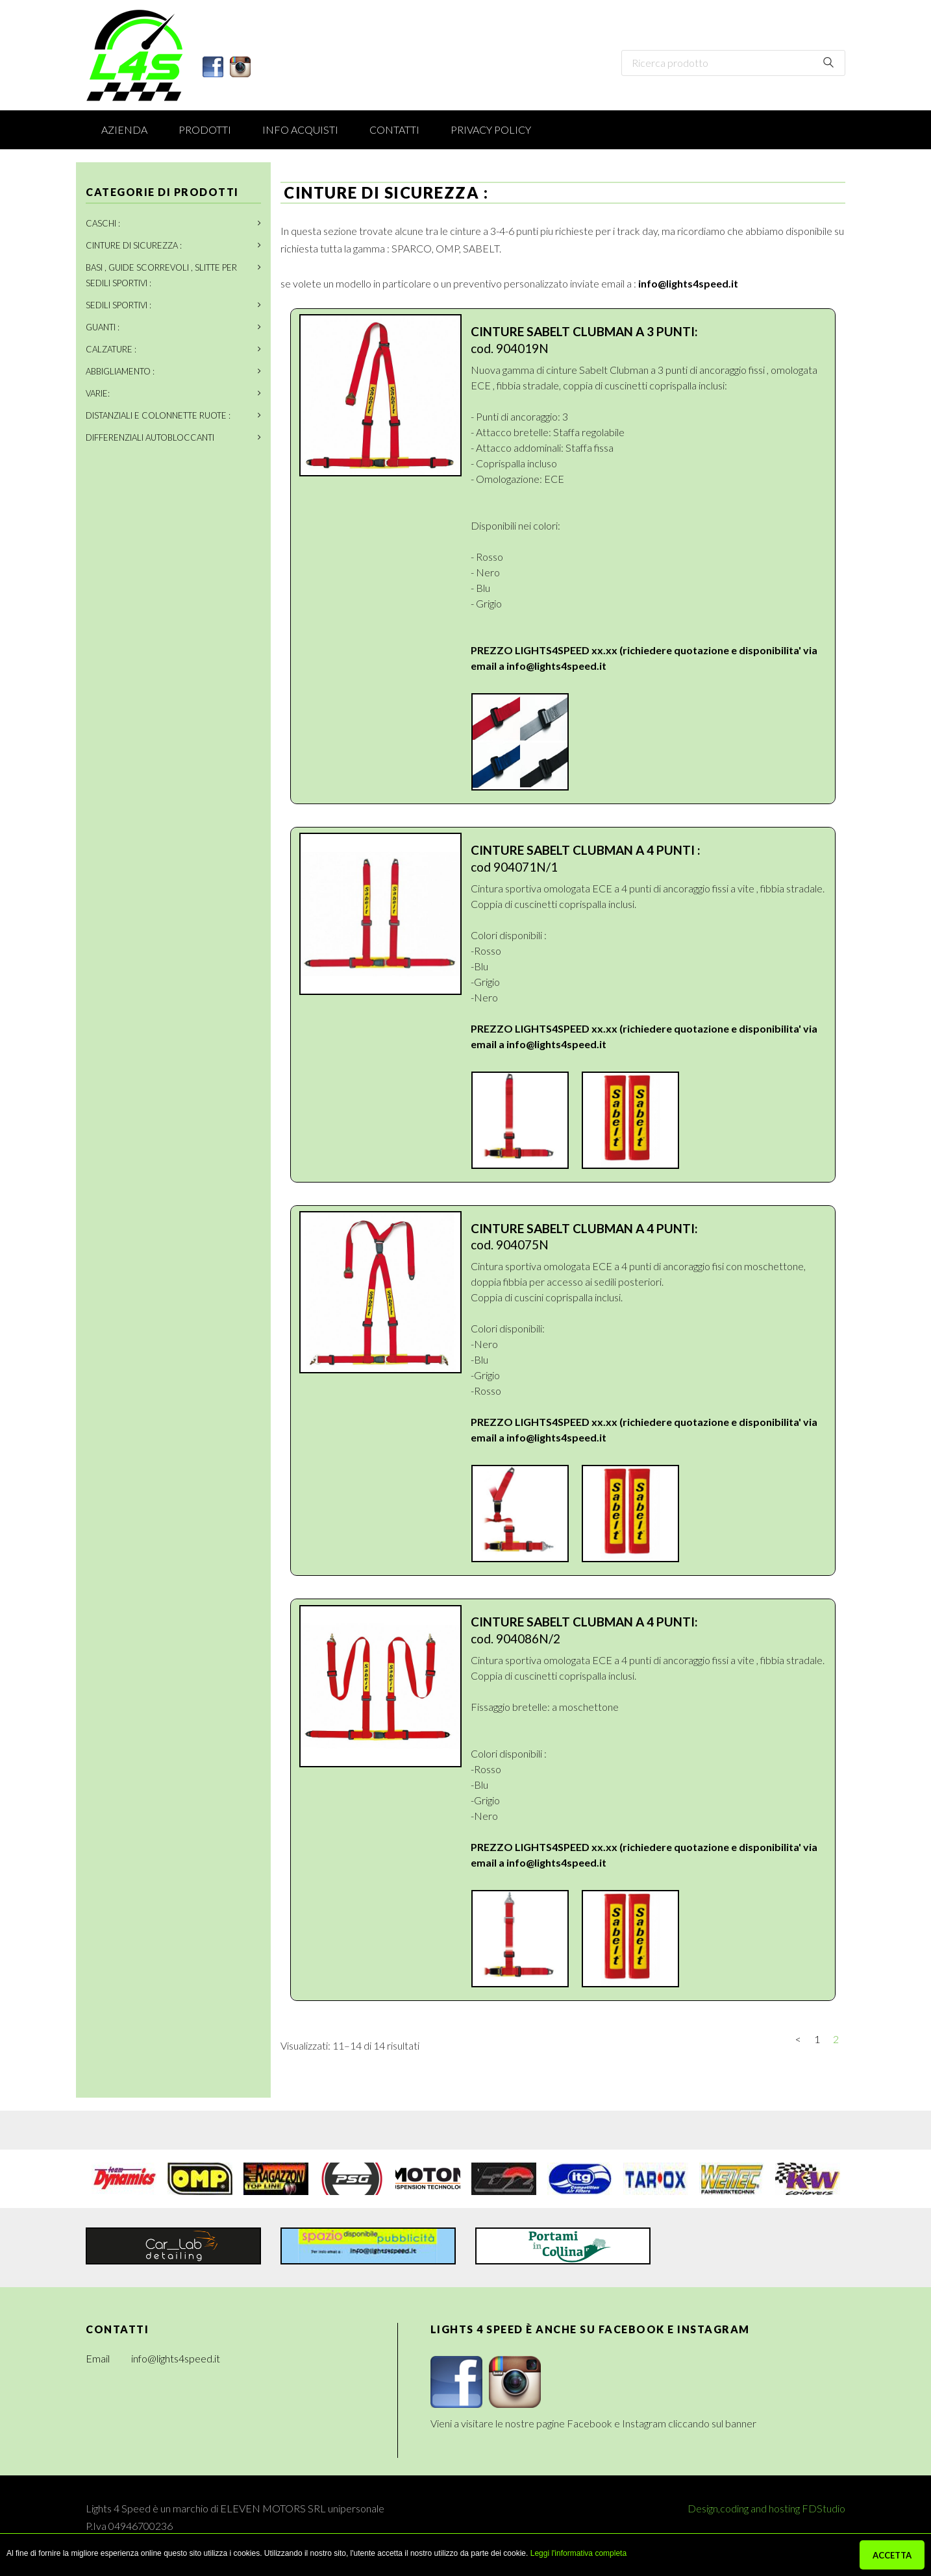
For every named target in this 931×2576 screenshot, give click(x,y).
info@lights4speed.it (688, 283)
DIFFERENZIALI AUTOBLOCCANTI (150, 437)
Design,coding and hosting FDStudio (766, 2508)
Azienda (124, 129)
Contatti (394, 129)
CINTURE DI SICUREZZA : (134, 245)
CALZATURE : (111, 349)
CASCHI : (103, 223)
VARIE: (98, 393)
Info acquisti (300, 129)
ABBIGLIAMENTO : (120, 371)
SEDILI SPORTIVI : (118, 305)
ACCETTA (892, 2555)
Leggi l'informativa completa (578, 2553)
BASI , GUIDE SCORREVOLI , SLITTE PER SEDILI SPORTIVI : (161, 275)
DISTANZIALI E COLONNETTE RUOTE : (158, 415)
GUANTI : (102, 327)
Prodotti (205, 129)
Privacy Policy (491, 129)
